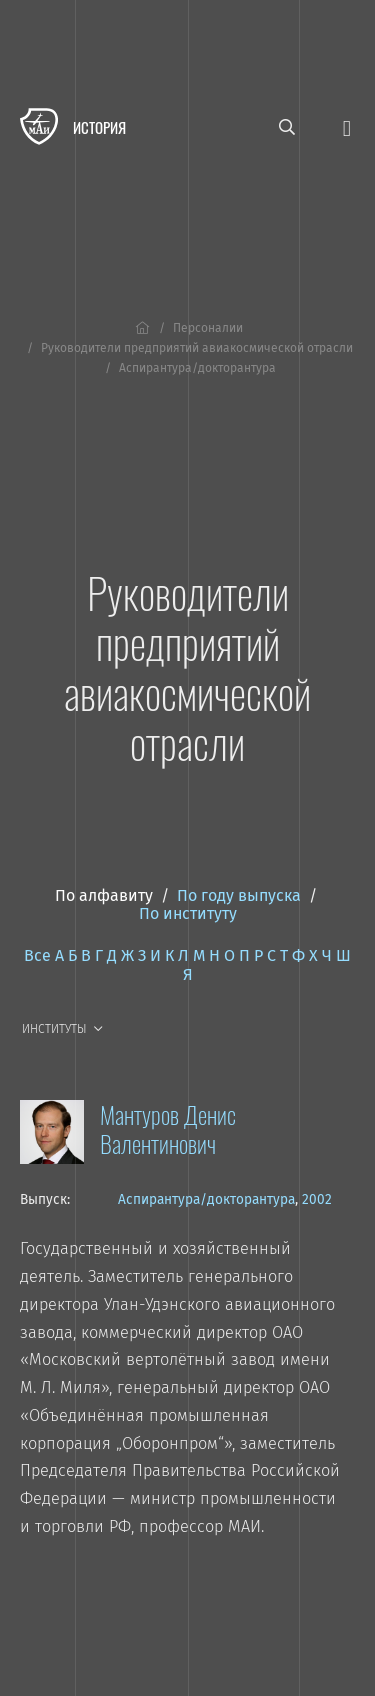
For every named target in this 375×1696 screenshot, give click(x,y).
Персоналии (208, 328)
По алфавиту (104, 895)
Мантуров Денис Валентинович (168, 1128)
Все (37, 955)
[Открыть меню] (347, 126)
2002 (317, 1199)
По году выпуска (239, 895)
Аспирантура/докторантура (206, 1199)
